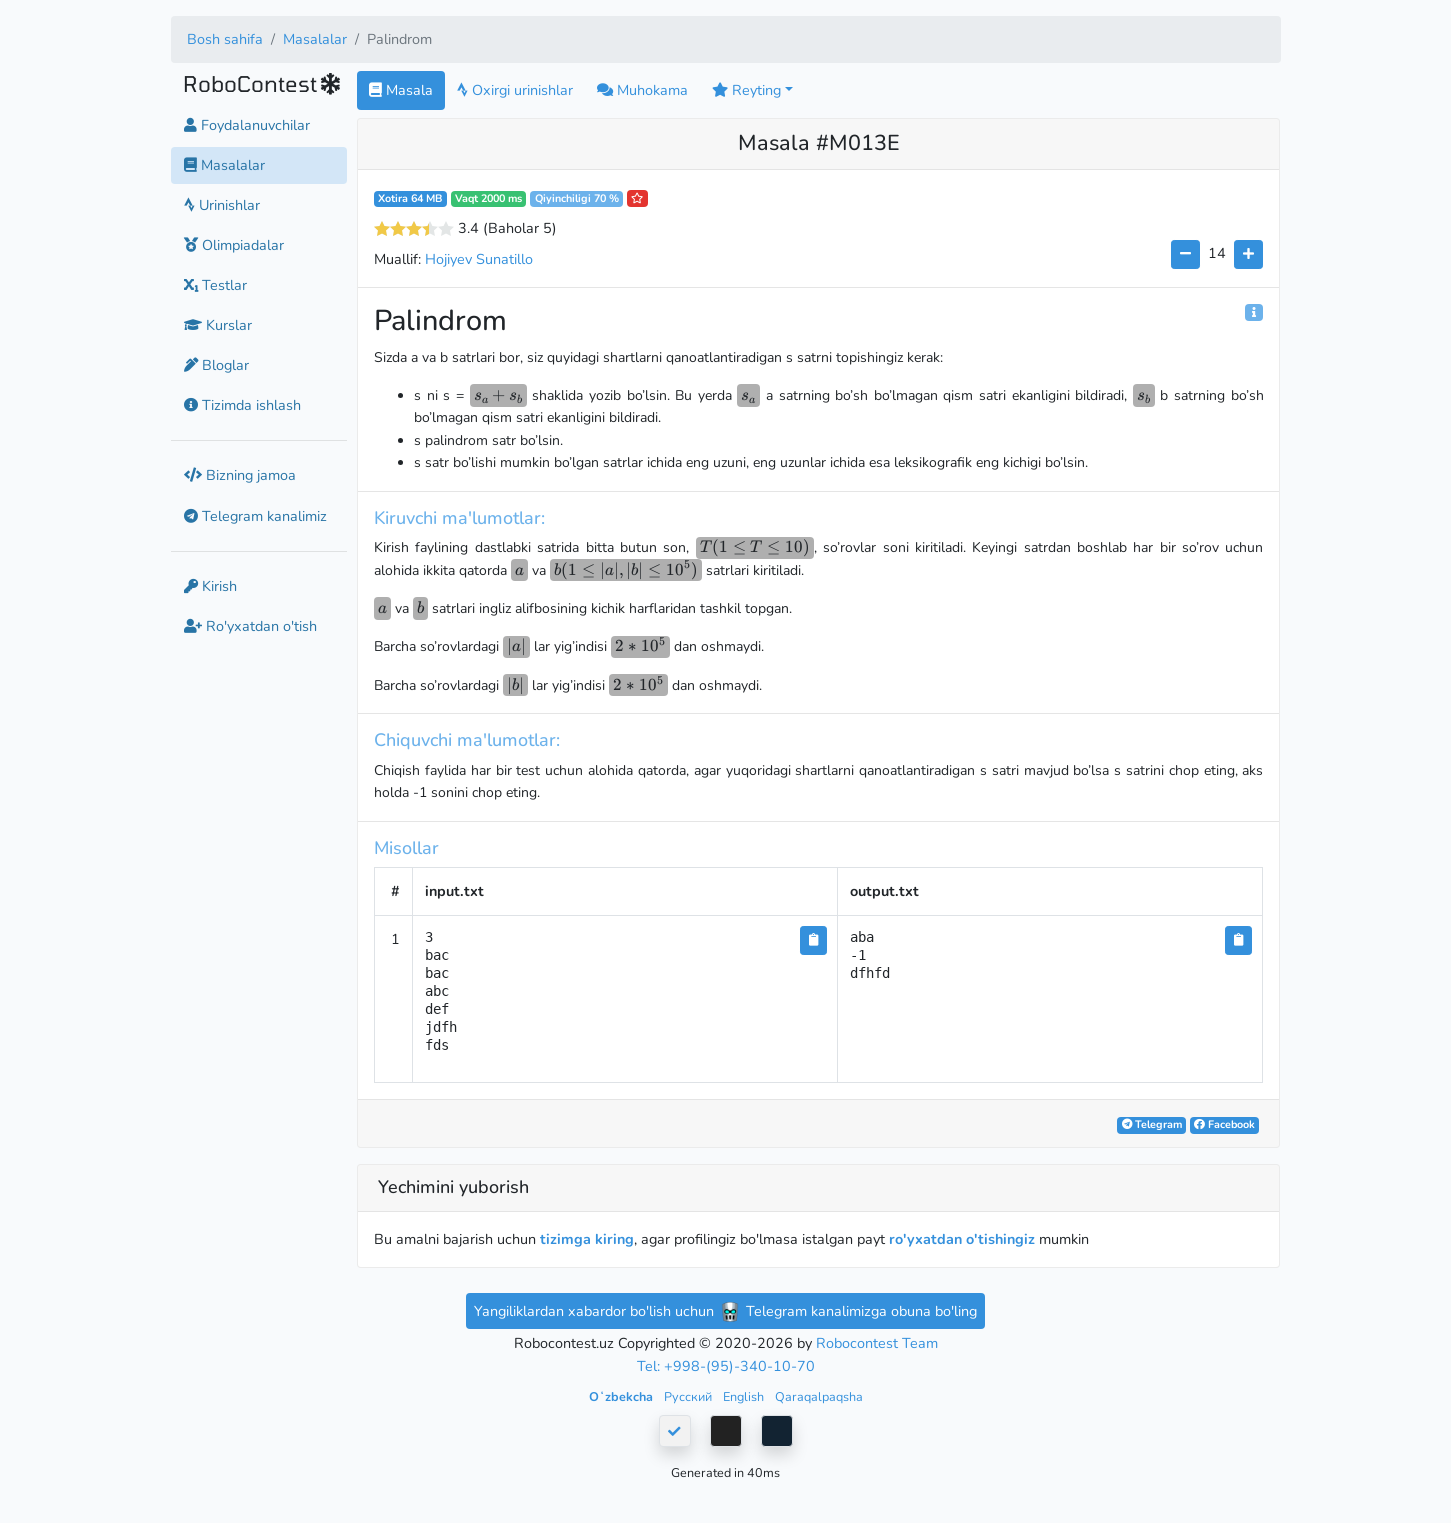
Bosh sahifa (225, 39)
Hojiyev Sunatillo (479, 259)
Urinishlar (222, 205)
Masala (401, 90)
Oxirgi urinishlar (515, 90)
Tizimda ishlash (242, 405)
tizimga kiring (587, 1239)
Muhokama (642, 90)
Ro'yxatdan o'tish (250, 626)
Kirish (210, 586)
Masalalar (315, 39)
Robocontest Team (877, 1343)
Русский (689, 1396)
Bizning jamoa (240, 475)
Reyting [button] (746, 90)
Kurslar (218, 325)
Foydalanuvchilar (247, 125)
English (745, 1396)
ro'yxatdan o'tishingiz (962, 1239)
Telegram (1152, 1124)
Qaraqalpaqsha (819, 1396)
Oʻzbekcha (622, 1396)
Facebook (1224, 1124)
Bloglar (216, 365)
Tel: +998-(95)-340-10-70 (726, 1366)
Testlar (215, 285)
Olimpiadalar (234, 245)
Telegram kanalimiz (255, 516)
